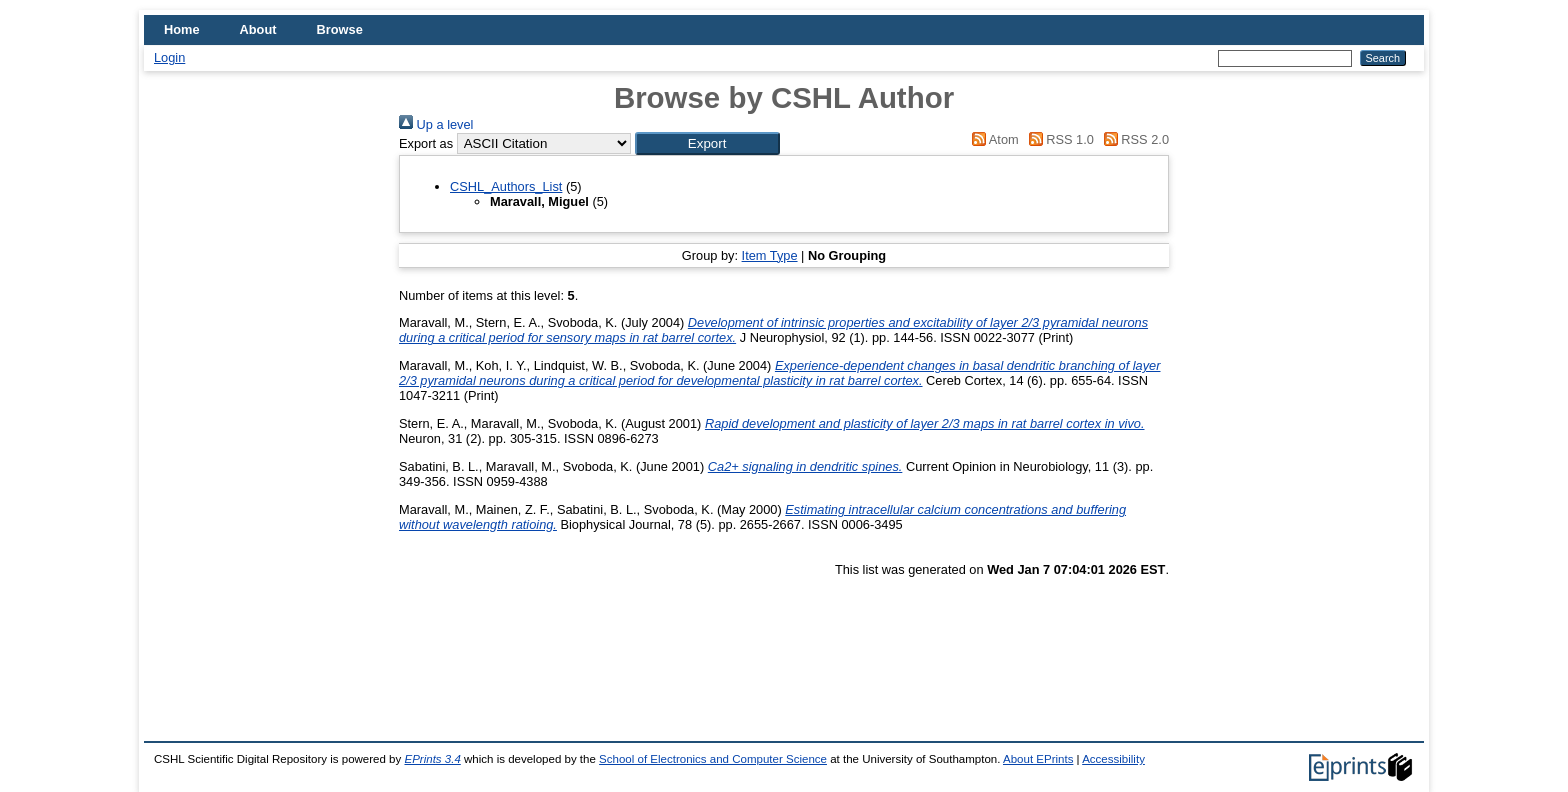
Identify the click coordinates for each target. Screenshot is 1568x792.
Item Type (770, 255)
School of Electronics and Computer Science (713, 759)
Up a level (436, 124)
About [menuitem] (258, 29)
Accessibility (1113, 759)
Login (169, 57)
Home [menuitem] (182, 29)
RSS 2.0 (1133, 139)
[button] (707, 143)
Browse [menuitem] (340, 29)
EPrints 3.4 (432, 759)
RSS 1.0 (1058, 139)
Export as (426, 143)
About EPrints (1038, 759)
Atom (992, 139)
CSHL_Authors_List (506, 186)
